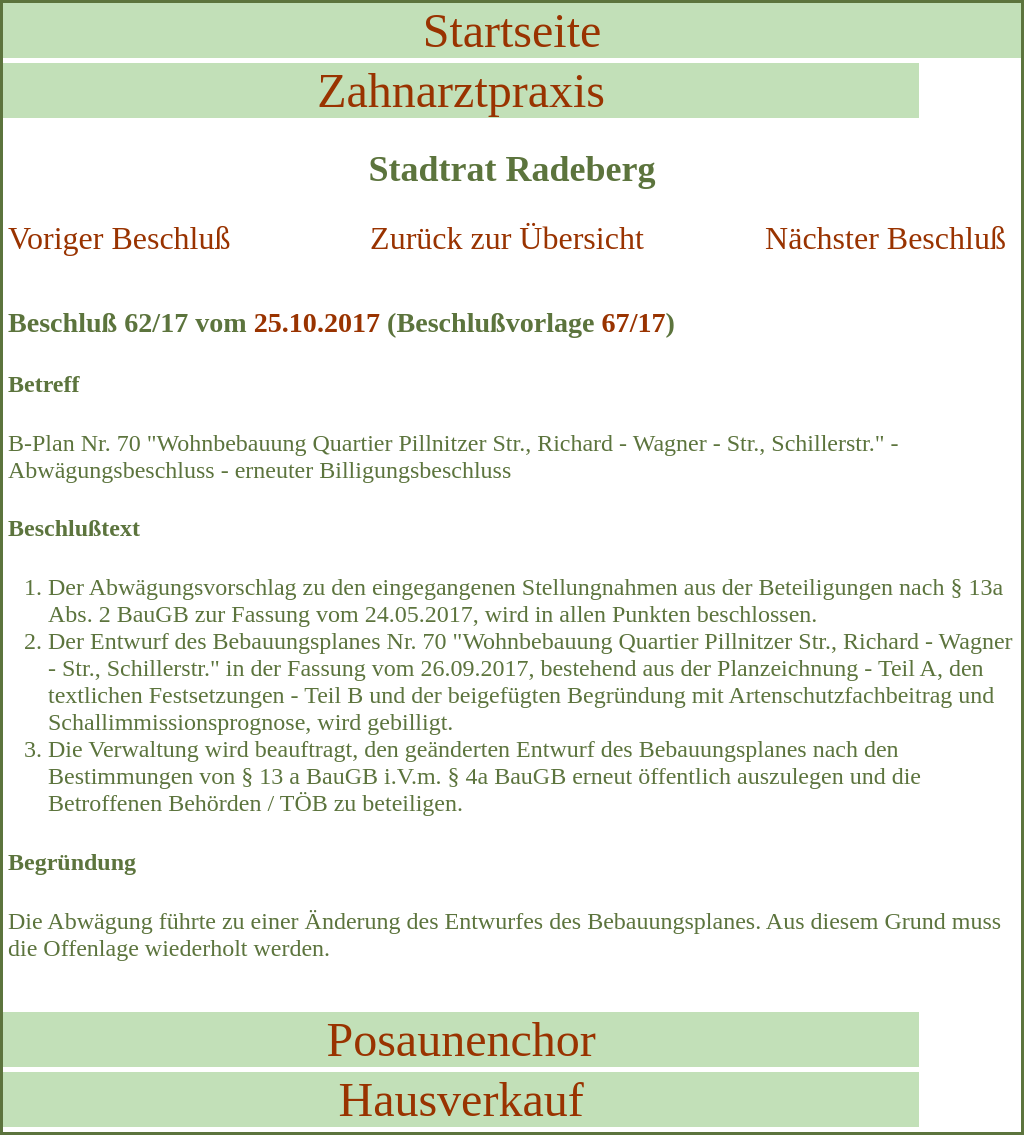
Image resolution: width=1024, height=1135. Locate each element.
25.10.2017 (317, 322)
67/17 (634, 322)
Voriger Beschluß (119, 238)
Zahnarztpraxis (461, 90)
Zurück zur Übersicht (507, 238)
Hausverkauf (460, 1099)
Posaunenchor (460, 1039)
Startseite (512, 30)
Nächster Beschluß (885, 238)
